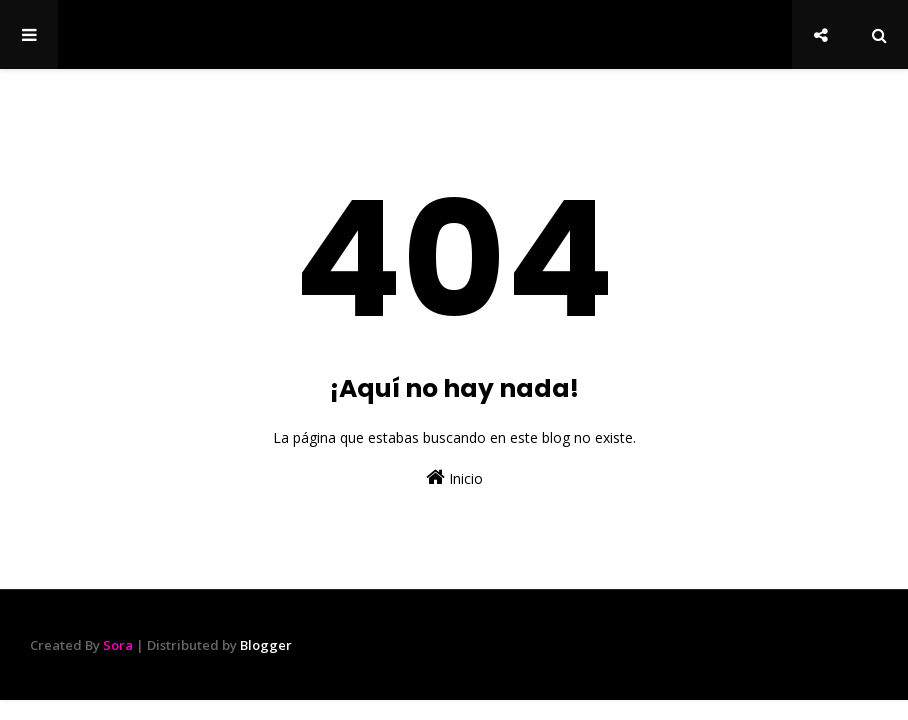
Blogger (266, 645)
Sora (118, 645)
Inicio (454, 477)
